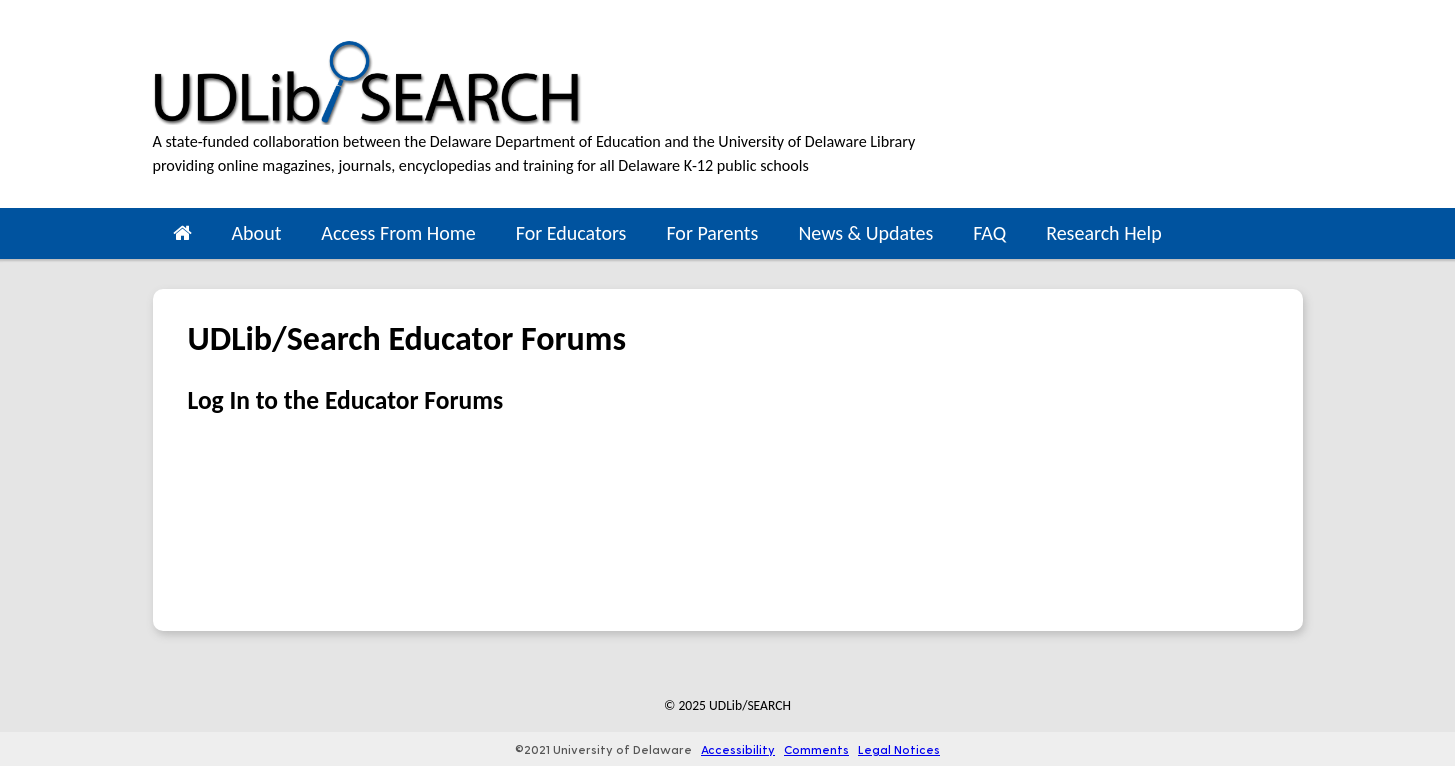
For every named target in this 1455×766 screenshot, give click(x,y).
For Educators (571, 233)
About (257, 233)
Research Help (1104, 233)
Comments (816, 749)
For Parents (712, 233)
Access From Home (398, 233)
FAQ (989, 233)
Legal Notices (899, 749)
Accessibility (738, 749)
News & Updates (865, 233)
